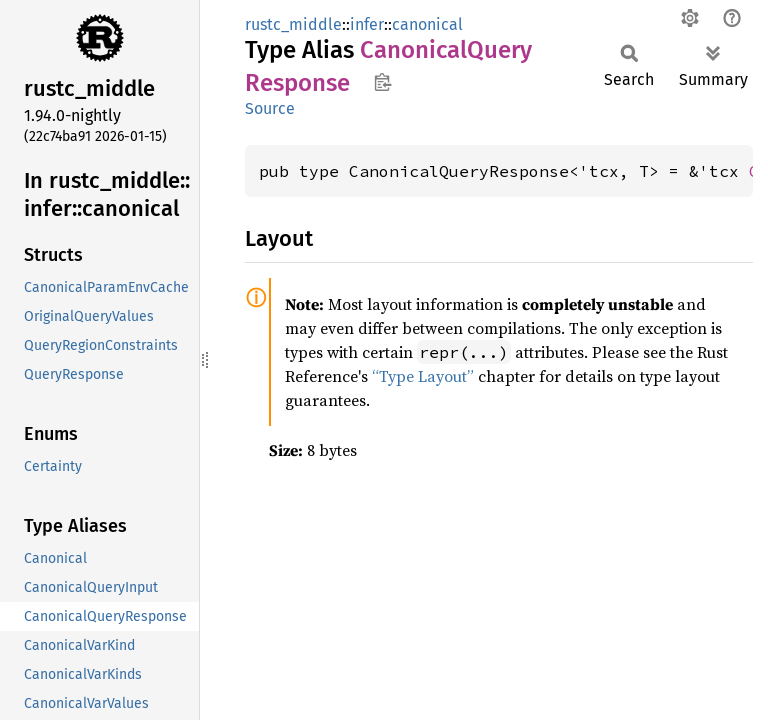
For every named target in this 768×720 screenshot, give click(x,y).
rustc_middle (293, 24)
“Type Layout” (423, 376)
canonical (427, 24)
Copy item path (382, 82)
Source (270, 108)
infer (367, 24)
